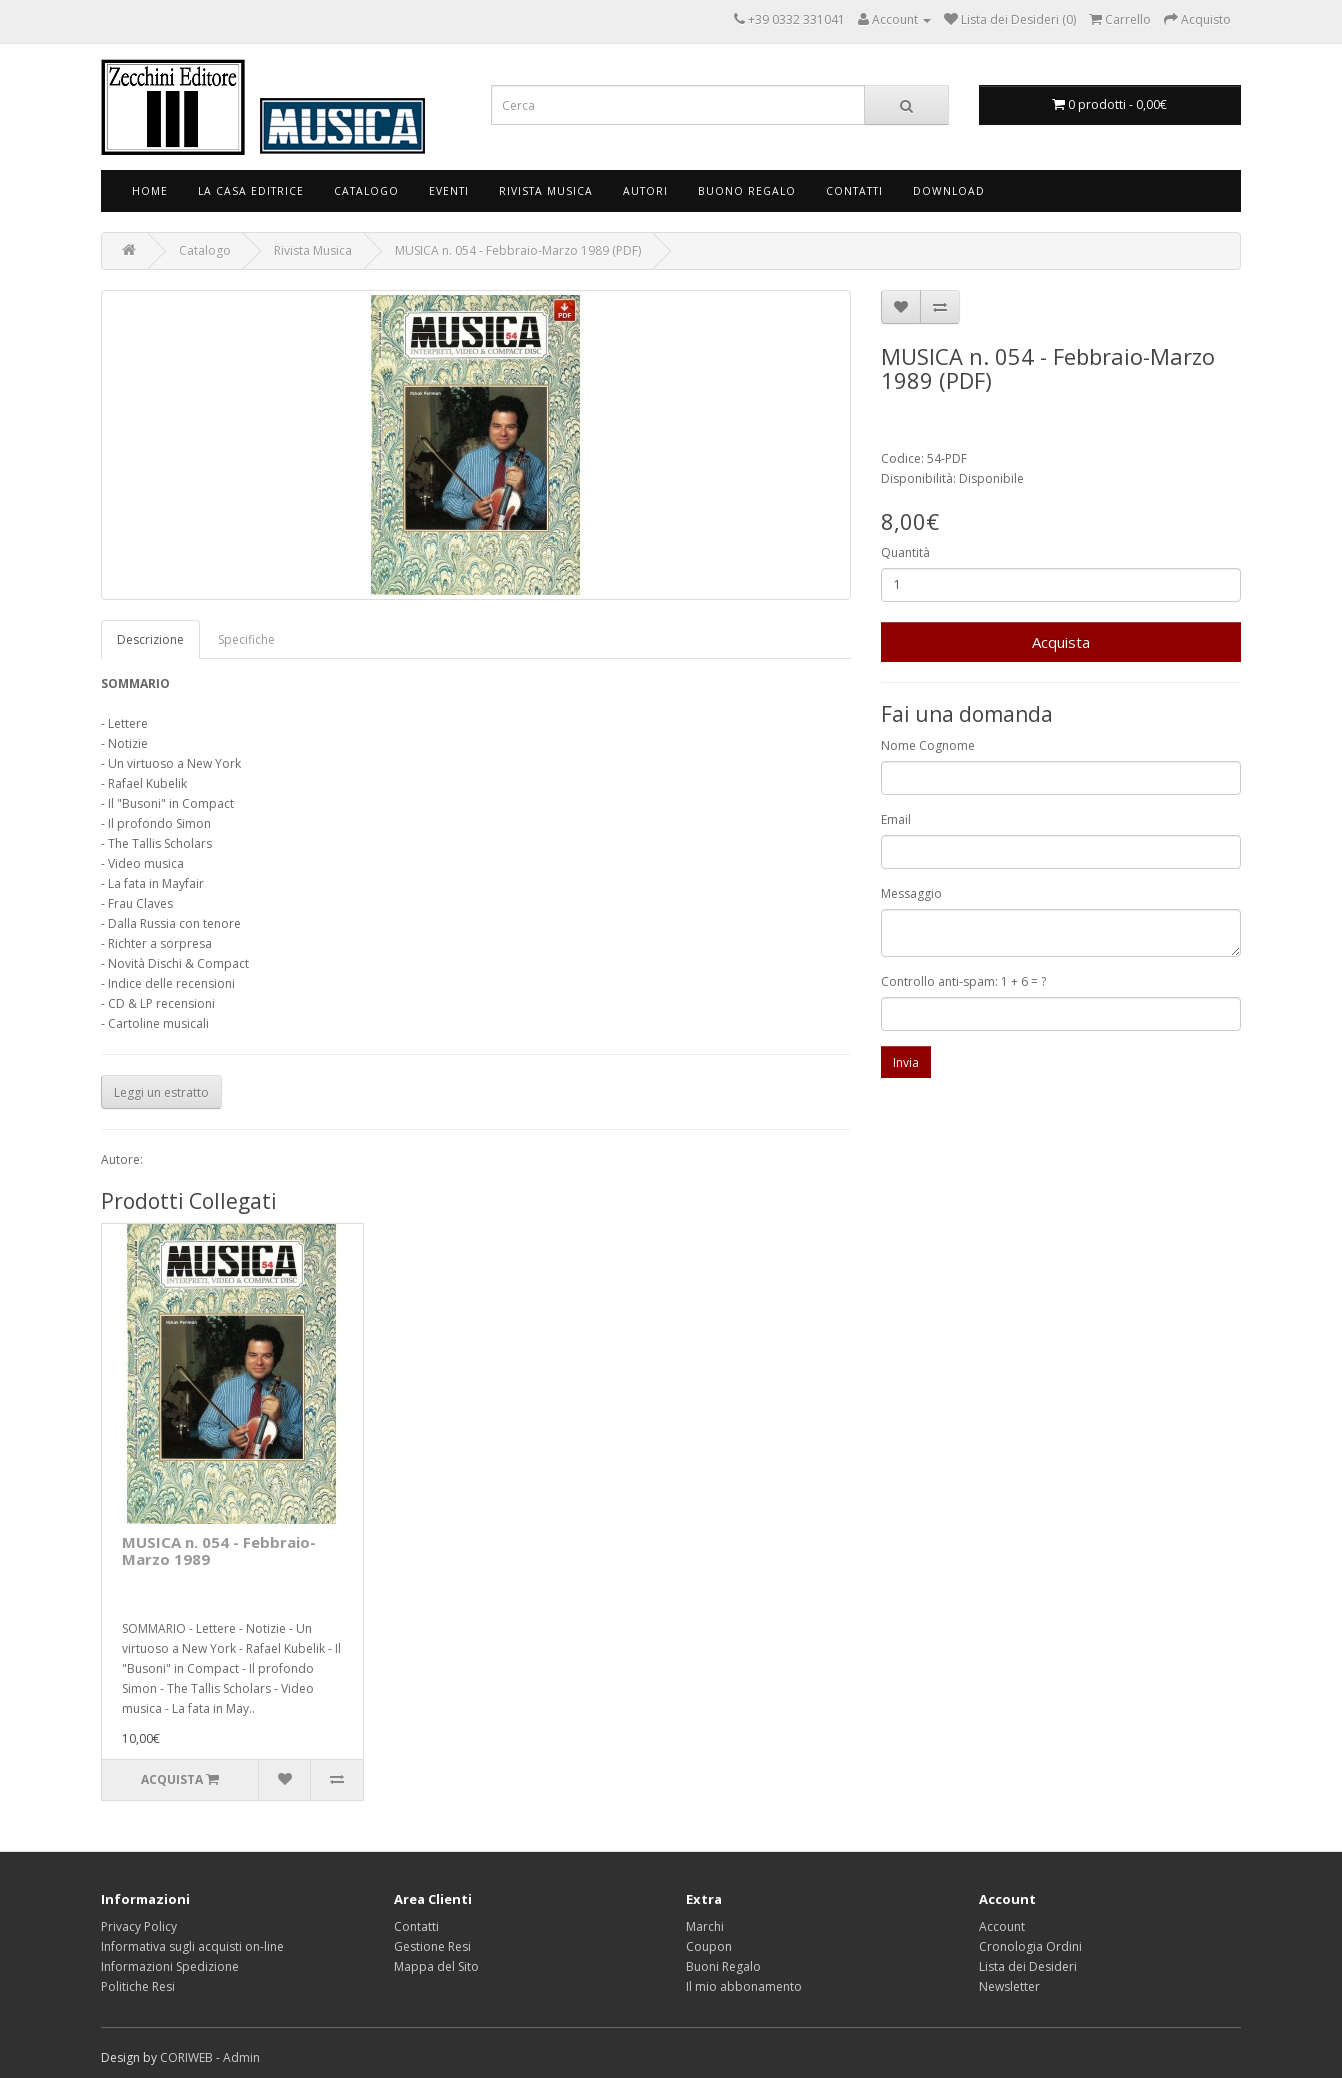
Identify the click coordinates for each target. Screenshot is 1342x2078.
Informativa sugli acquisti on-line (192, 1946)
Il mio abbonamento (744, 1986)
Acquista (1061, 642)
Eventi (449, 191)
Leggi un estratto (161, 1092)
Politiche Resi (138, 1986)
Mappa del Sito (436, 1966)
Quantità (905, 552)
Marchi (705, 1926)
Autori (645, 191)
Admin (241, 2057)
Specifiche (246, 639)
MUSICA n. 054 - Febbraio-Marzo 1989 (219, 1550)
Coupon (709, 1946)
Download (949, 191)
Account (1002, 1926)
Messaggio (911, 893)
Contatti (854, 191)
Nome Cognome (928, 745)
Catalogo (366, 191)
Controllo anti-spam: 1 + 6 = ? (963, 981)
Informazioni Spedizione (170, 1966)
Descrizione (150, 639)
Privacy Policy (139, 1926)
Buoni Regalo (723, 1966)
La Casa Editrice (251, 191)
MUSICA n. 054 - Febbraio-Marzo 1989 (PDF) (518, 250)
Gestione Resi (432, 1946)
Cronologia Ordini (1030, 1946)
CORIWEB (186, 2057)
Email (896, 819)
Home (150, 191)
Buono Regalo (747, 191)
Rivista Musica (546, 191)
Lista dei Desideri (1028, 1966)
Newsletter (1009, 1986)
